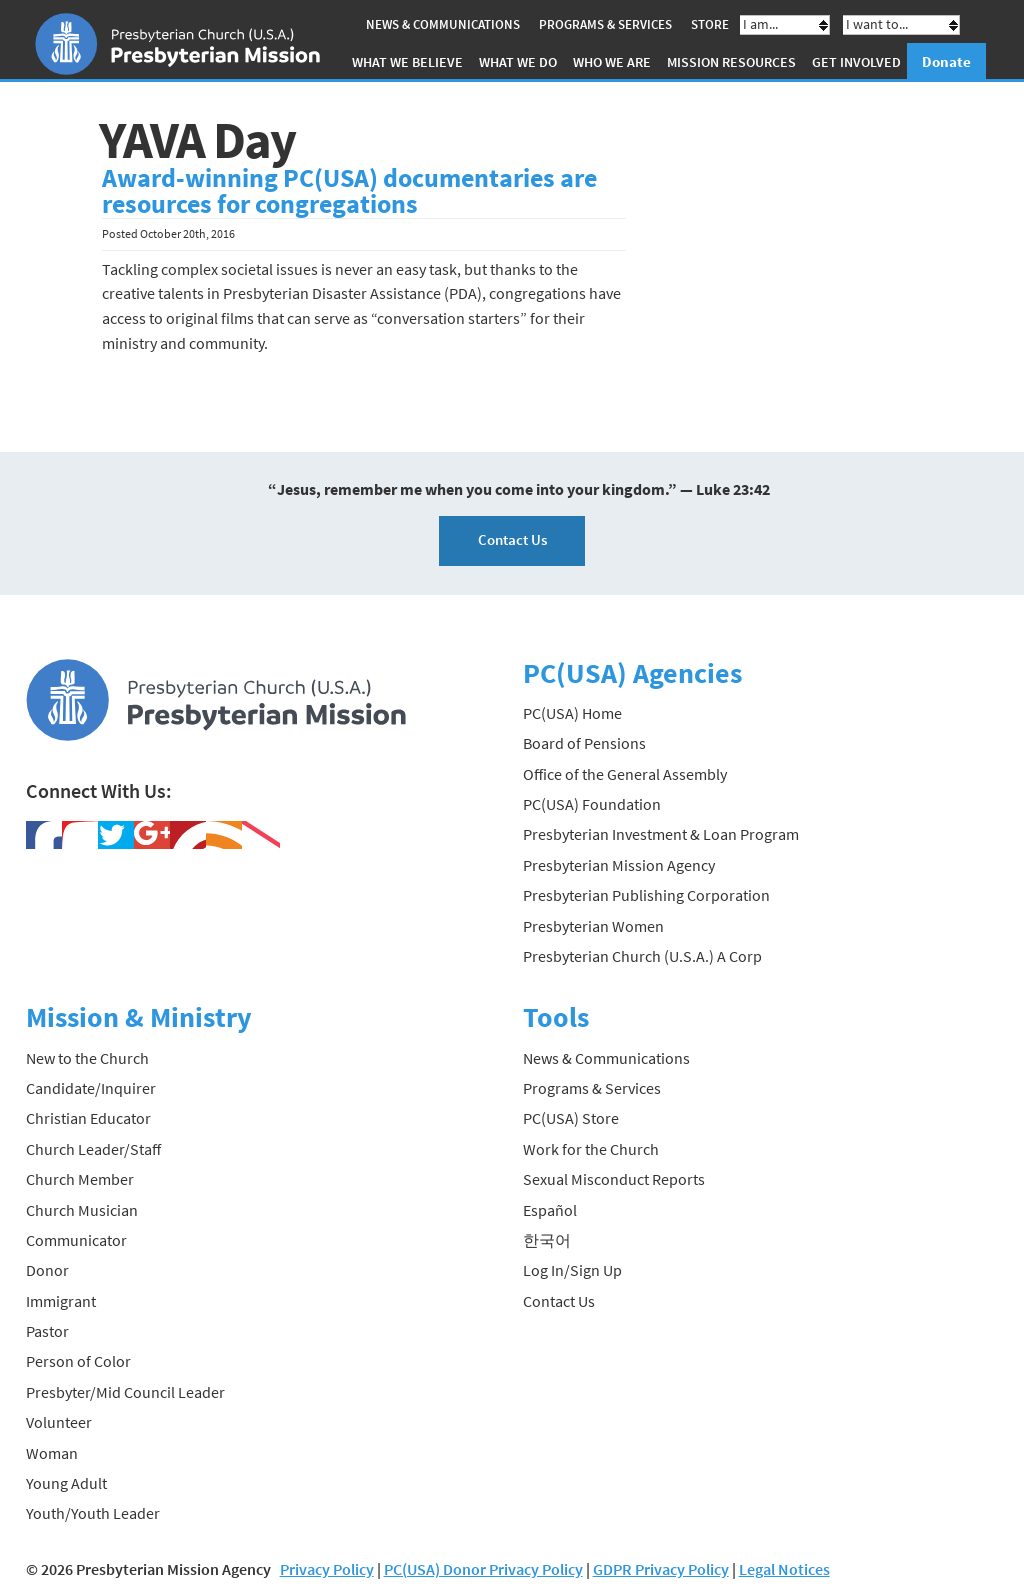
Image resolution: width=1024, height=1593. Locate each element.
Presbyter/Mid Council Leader (125, 1392)
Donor (47, 1270)
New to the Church (87, 1058)
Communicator (76, 1240)
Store (710, 24)
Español (550, 1210)
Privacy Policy (327, 1569)
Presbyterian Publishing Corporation (646, 895)
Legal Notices (784, 1569)
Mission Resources (731, 62)
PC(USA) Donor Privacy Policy (483, 1569)
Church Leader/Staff (93, 1149)
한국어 (547, 1240)
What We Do (518, 62)
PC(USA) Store (571, 1118)
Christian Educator (88, 1118)
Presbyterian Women (593, 926)
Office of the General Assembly (625, 774)
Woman (52, 1453)
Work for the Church (591, 1149)
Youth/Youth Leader (93, 1513)
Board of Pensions (584, 743)
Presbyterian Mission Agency (619, 865)
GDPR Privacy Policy (661, 1569)
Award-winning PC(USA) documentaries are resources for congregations (349, 191)
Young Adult (66, 1483)
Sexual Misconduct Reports (614, 1179)
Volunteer (59, 1422)
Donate (946, 61)
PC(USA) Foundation (592, 804)
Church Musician (82, 1210)
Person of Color (78, 1361)
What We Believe (407, 62)
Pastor (47, 1331)
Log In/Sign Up (572, 1270)
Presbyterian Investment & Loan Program (661, 834)
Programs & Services (605, 24)
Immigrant (61, 1301)
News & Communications (443, 24)
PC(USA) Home (572, 713)
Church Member (80, 1179)
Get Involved (856, 62)
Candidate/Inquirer (91, 1088)
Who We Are (612, 62)
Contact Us (512, 539)
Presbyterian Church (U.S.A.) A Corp (642, 956)
